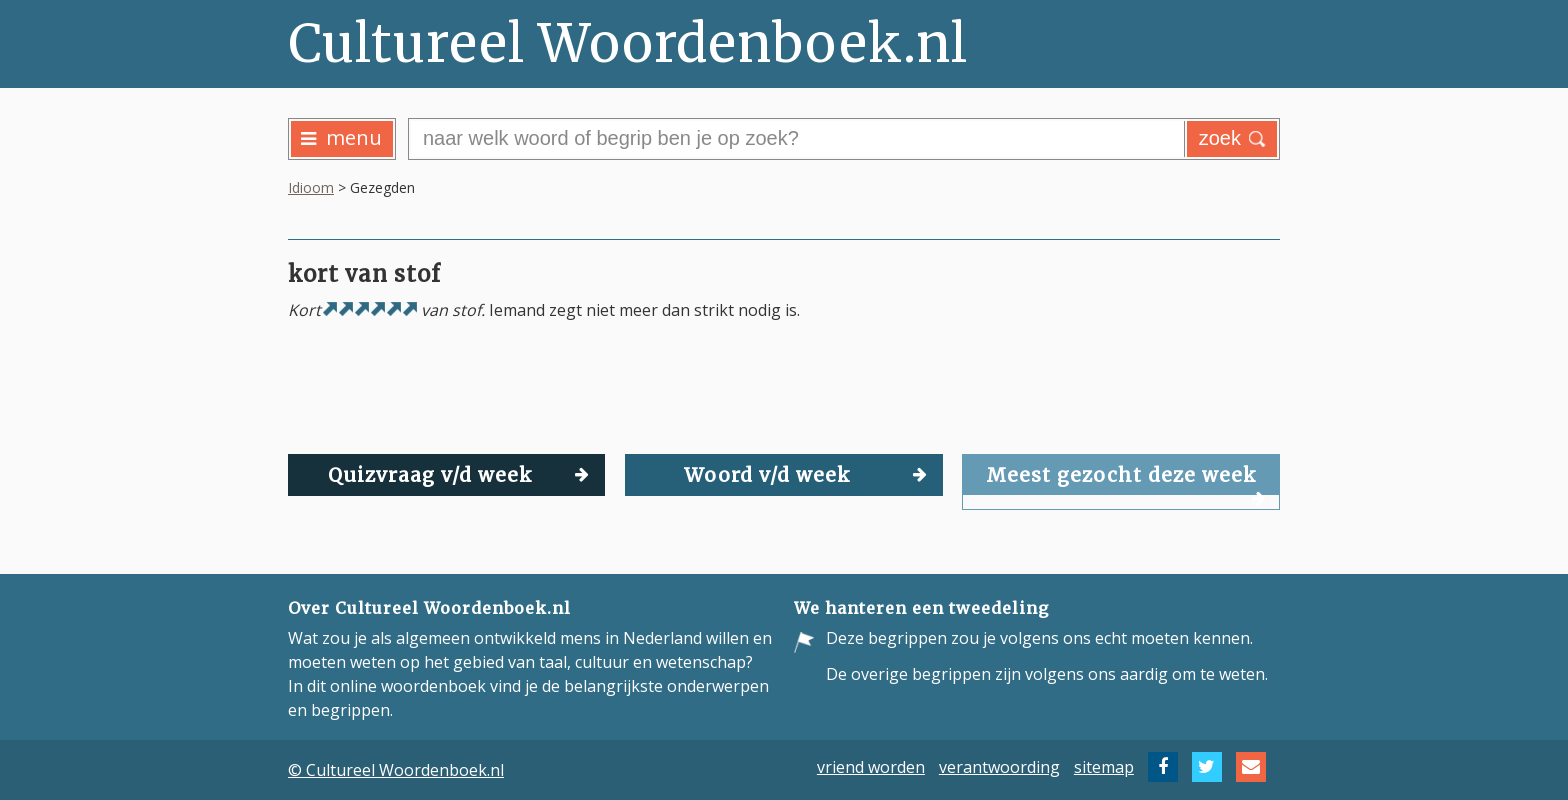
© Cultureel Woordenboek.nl (396, 770)
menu (341, 137)
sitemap (1104, 767)
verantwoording (999, 767)
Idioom (311, 187)
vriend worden (871, 767)
